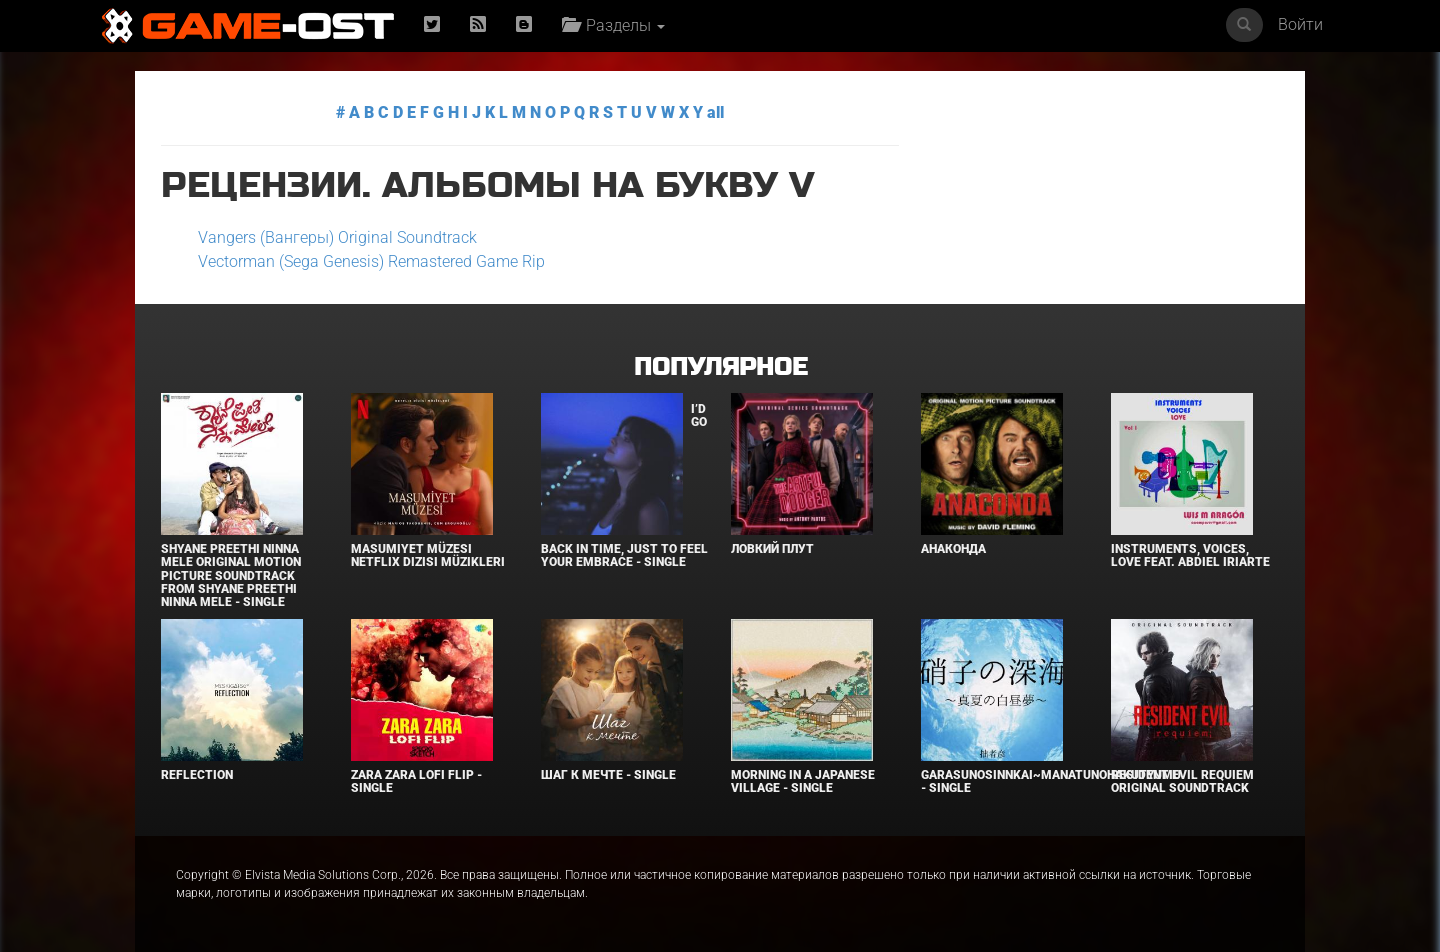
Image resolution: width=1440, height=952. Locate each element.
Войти (1300, 24)
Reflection (197, 775)
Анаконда (953, 549)
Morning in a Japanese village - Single (803, 781)
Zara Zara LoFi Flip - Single (416, 781)
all (715, 112)
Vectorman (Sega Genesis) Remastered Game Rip (371, 261)
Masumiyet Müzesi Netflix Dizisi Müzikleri (428, 555)
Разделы (613, 25)
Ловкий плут (772, 549)
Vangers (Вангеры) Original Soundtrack (337, 237)
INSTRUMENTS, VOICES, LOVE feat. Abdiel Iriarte (1190, 555)
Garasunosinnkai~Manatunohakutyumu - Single (1051, 781)
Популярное (720, 367)
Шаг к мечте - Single (608, 775)
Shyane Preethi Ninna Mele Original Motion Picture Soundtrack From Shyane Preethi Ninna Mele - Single (231, 575)
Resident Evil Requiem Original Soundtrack (1182, 781)
